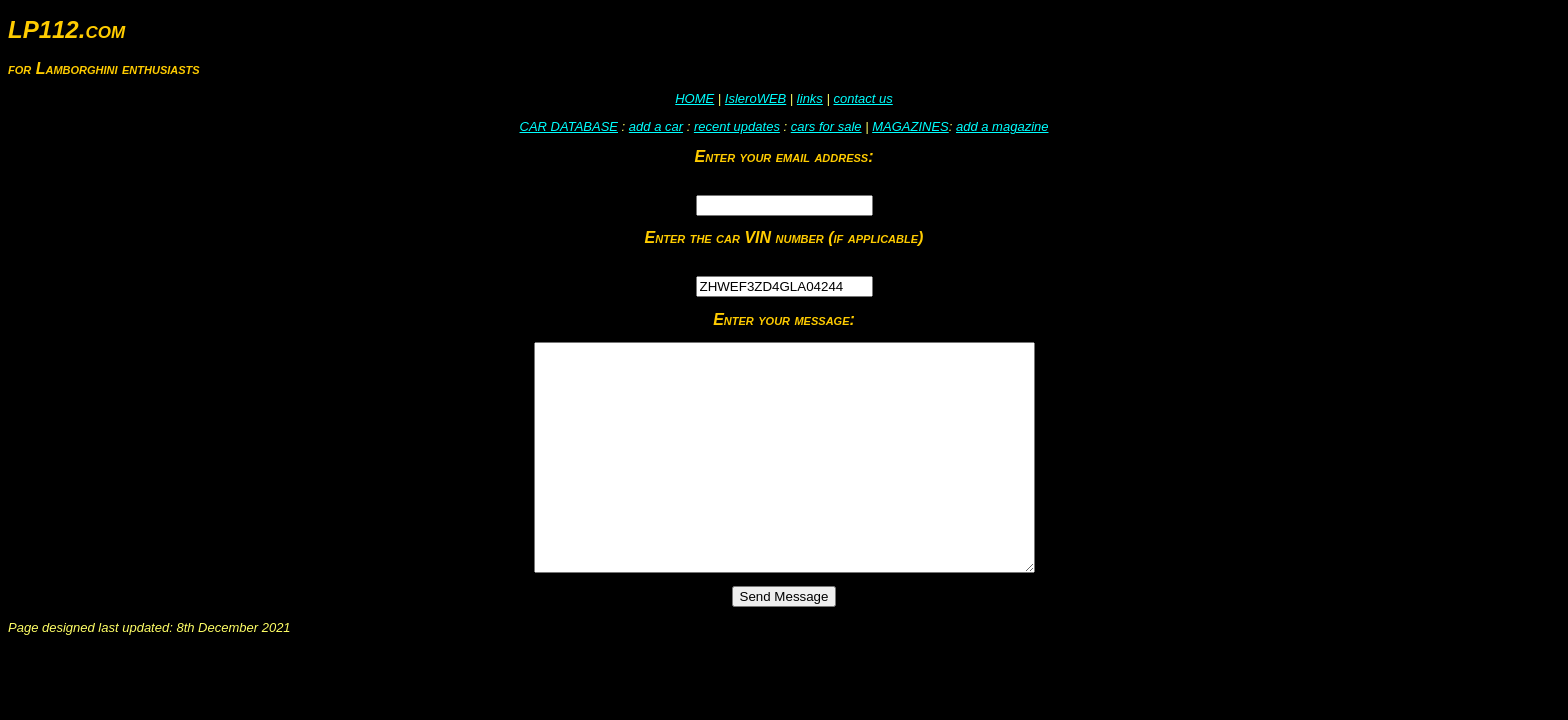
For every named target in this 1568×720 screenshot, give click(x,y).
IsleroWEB (755, 98)
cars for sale (826, 126)
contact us (862, 98)
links (810, 98)
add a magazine (1002, 126)
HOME (694, 98)
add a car (656, 126)
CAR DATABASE (569, 126)
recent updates (737, 126)
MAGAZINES (910, 126)
